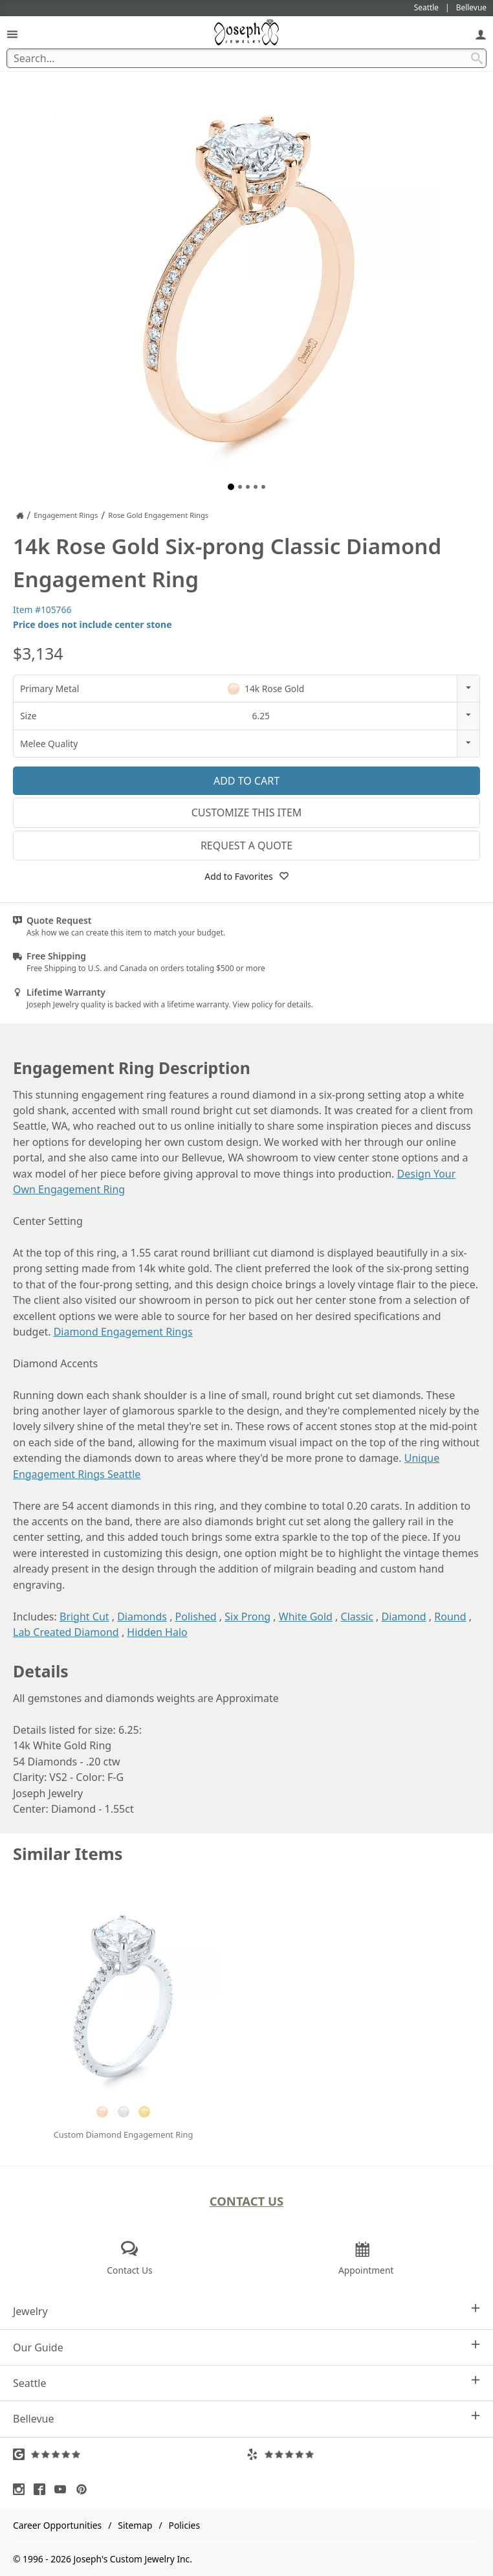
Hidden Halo (157, 1632)
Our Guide (246, 2347)
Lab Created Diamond (66, 1632)
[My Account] (481, 34)
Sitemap (135, 2525)
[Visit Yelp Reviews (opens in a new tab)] (363, 2454)
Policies (184, 2525)
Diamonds (142, 1616)
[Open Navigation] (12, 34)
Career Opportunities (57, 2525)
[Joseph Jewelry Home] (20, 515)
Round (450, 1616)
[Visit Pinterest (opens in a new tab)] (85, 2489)
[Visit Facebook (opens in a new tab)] (43, 2489)
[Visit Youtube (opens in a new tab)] (63, 2489)
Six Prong (247, 1616)
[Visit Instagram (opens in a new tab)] (22, 2489)
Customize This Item (247, 812)
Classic (357, 1616)
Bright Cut (84, 1616)
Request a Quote (246, 845)
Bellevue (246, 2418)
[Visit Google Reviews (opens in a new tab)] (129, 2454)
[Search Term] (246, 58)
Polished (196, 1616)
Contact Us (247, 2201)
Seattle (246, 2382)
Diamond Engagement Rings (123, 1332)
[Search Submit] (477, 58)
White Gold (306, 1616)
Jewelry (246, 2310)
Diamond (404, 1616)
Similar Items (68, 1853)
